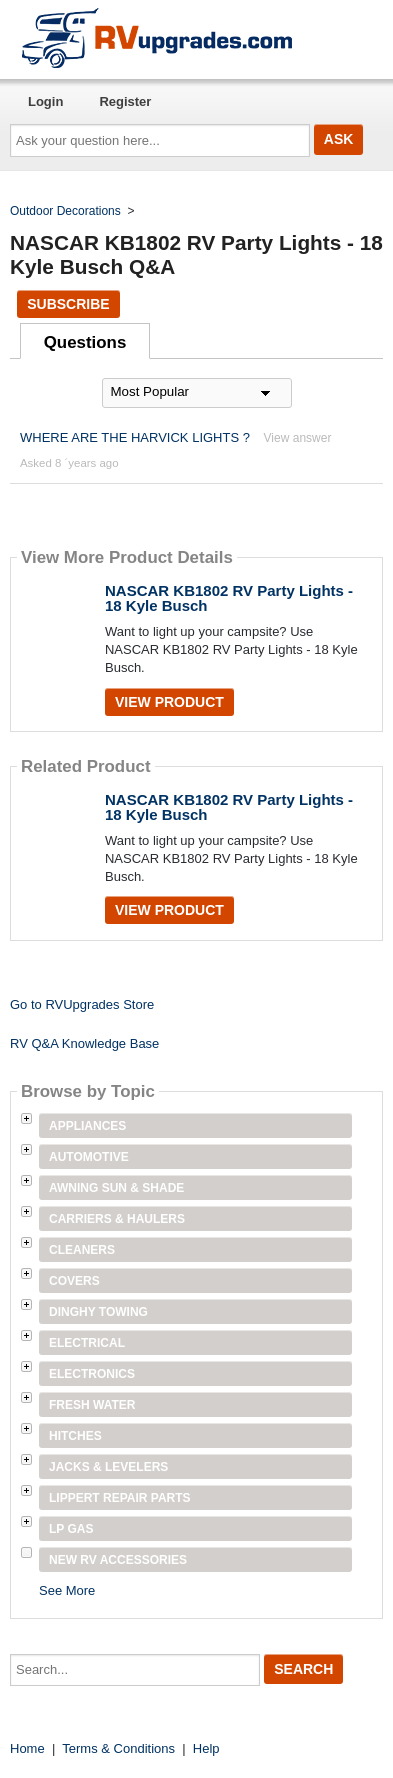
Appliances (87, 1126)
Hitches (75, 1436)
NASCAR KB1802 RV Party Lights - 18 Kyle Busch (229, 598)
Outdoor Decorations (65, 211)
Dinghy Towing (98, 1312)
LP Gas (71, 1529)
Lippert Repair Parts (120, 1498)
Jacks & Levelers (108, 1467)
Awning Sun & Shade (116, 1188)
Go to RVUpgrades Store (82, 1004)
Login (45, 101)
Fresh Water (92, 1405)
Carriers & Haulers (117, 1219)
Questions (85, 342)
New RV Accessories (118, 1560)
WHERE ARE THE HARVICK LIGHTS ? (135, 437)
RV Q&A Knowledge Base (84, 1043)
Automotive (89, 1157)
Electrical (87, 1343)
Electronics (92, 1374)
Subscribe (68, 304)
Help (206, 1748)
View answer (298, 438)
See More (67, 1590)
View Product (169, 702)
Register (125, 101)
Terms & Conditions (118, 1748)
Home (27, 1748)
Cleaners (82, 1250)
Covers (74, 1281)
